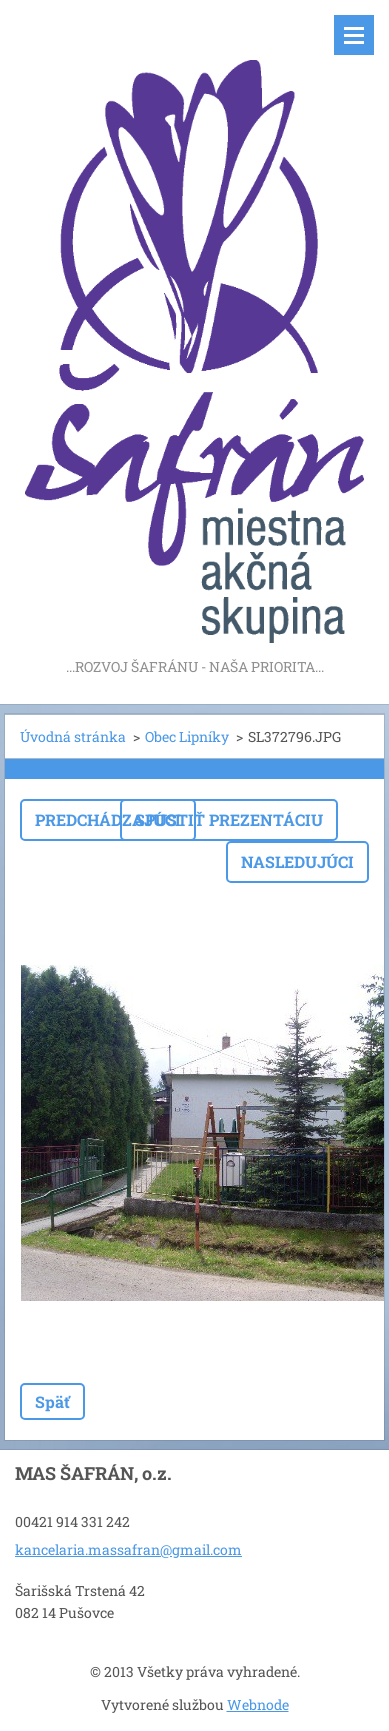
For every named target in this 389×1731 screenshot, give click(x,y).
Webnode (258, 1704)
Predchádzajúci (108, 819)
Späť (52, 1401)
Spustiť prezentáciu (229, 819)
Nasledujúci (297, 861)
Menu (354, 35)
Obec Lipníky (187, 736)
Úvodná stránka (73, 736)
